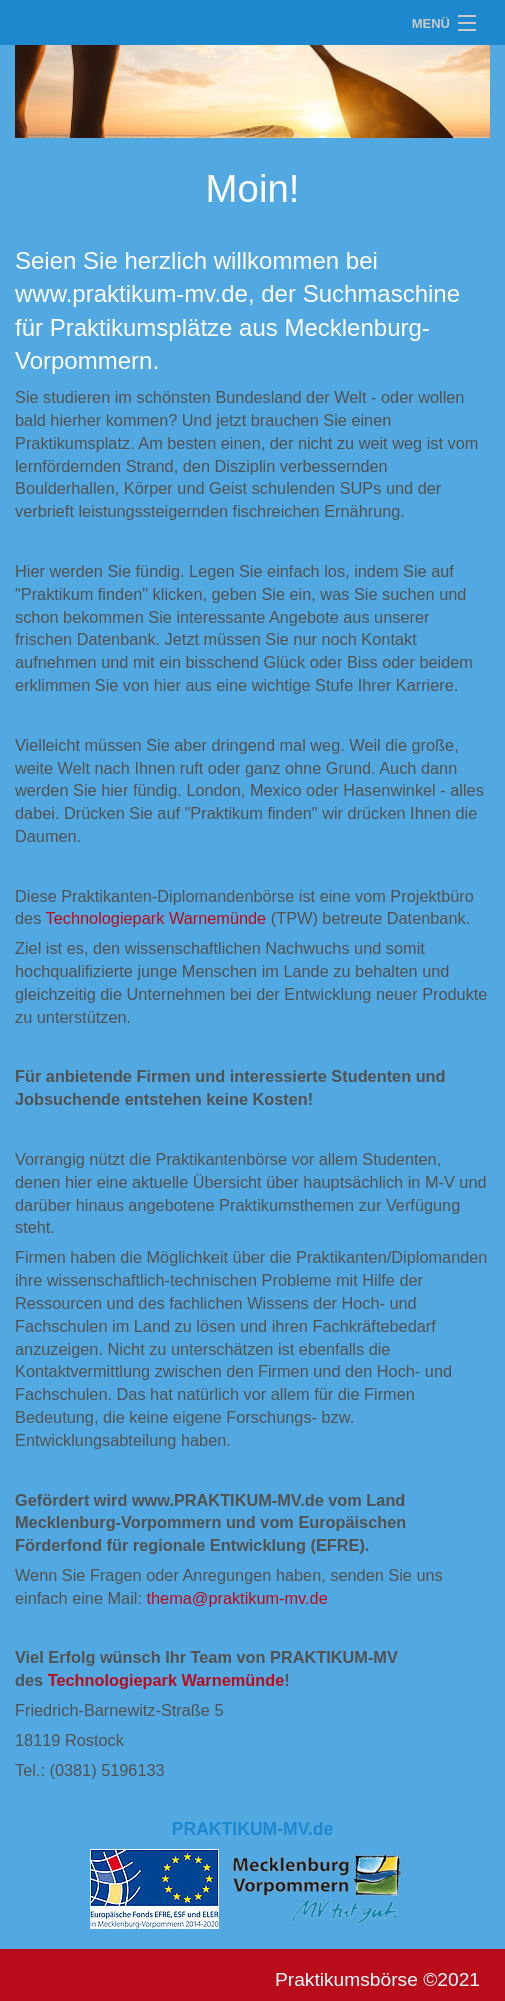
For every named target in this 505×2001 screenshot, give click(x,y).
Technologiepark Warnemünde (156, 918)
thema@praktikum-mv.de (236, 1598)
